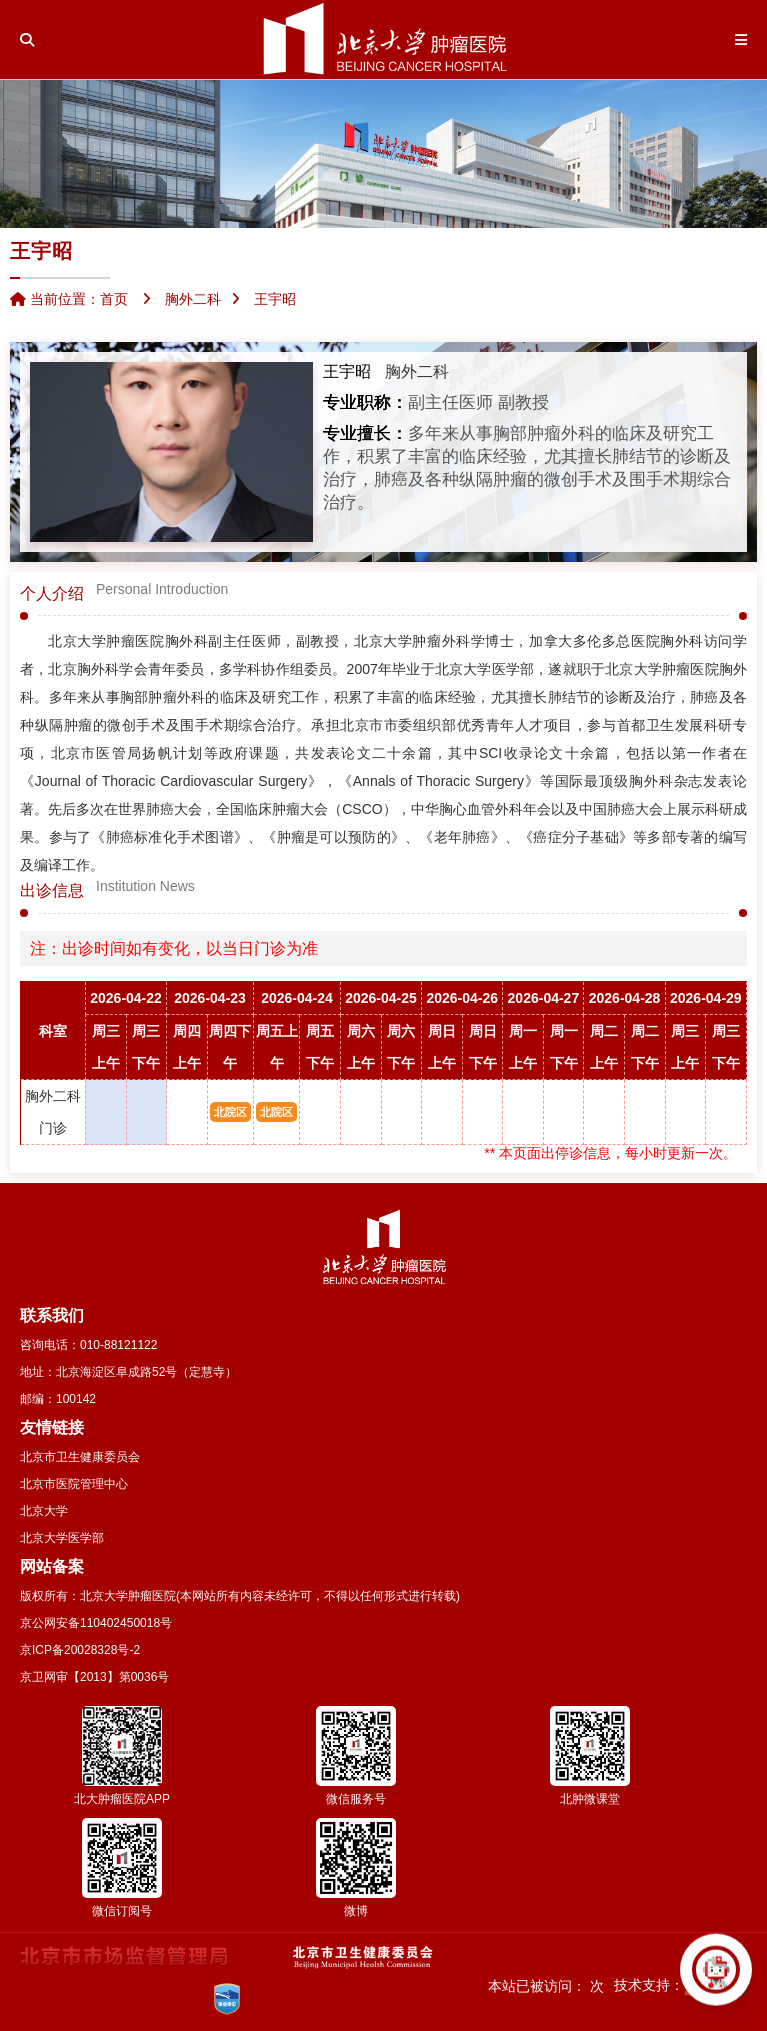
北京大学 (44, 1511)
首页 (114, 299)
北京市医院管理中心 (74, 1484)
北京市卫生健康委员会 (80, 1457)
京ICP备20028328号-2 (80, 1650)
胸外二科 (417, 371)
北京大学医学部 (62, 1538)
